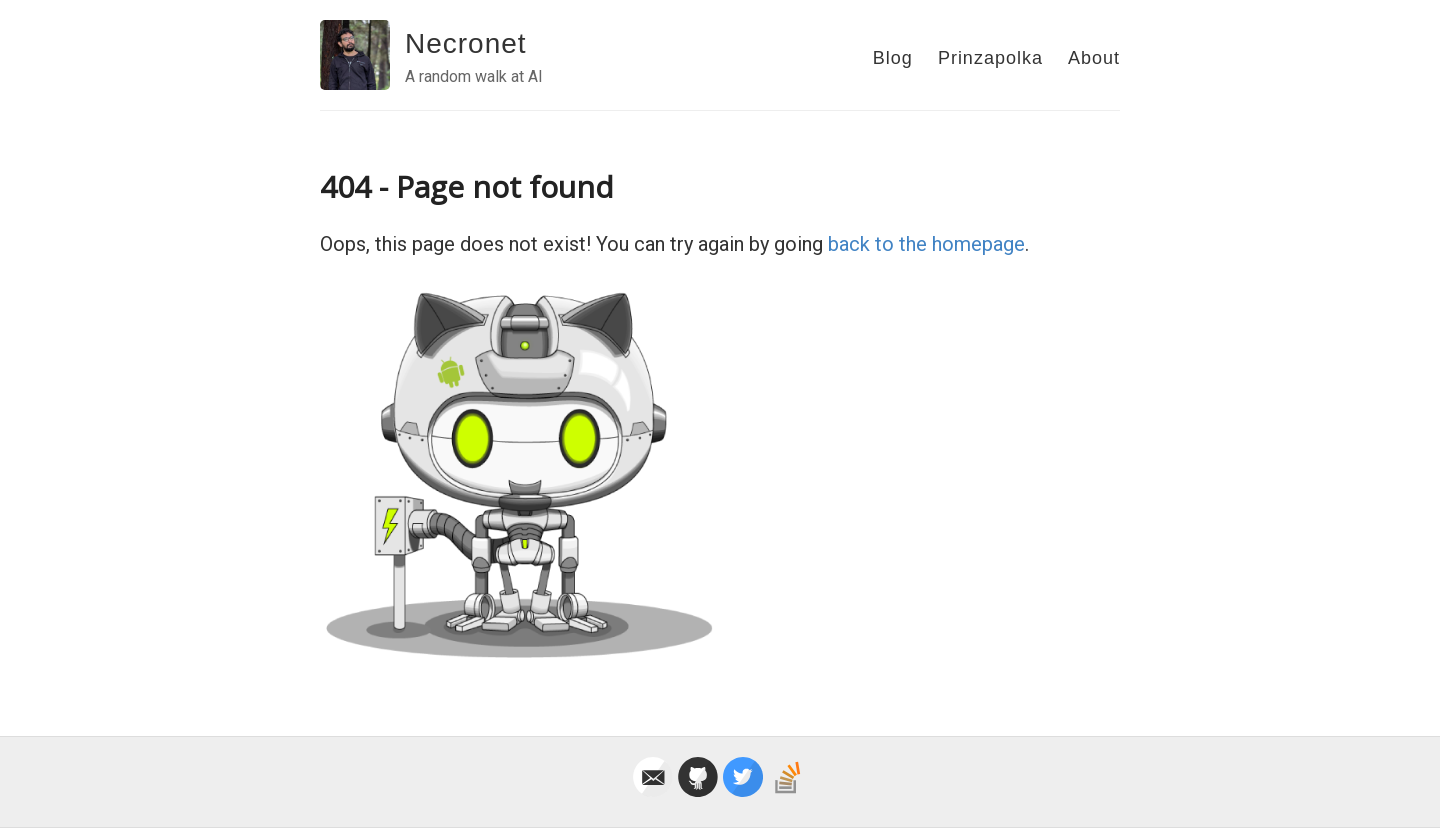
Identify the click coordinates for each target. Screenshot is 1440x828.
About (1094, 58)
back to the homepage (926, 244)
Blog (893, 58)
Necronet (466, 43)
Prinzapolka (990, 58)
